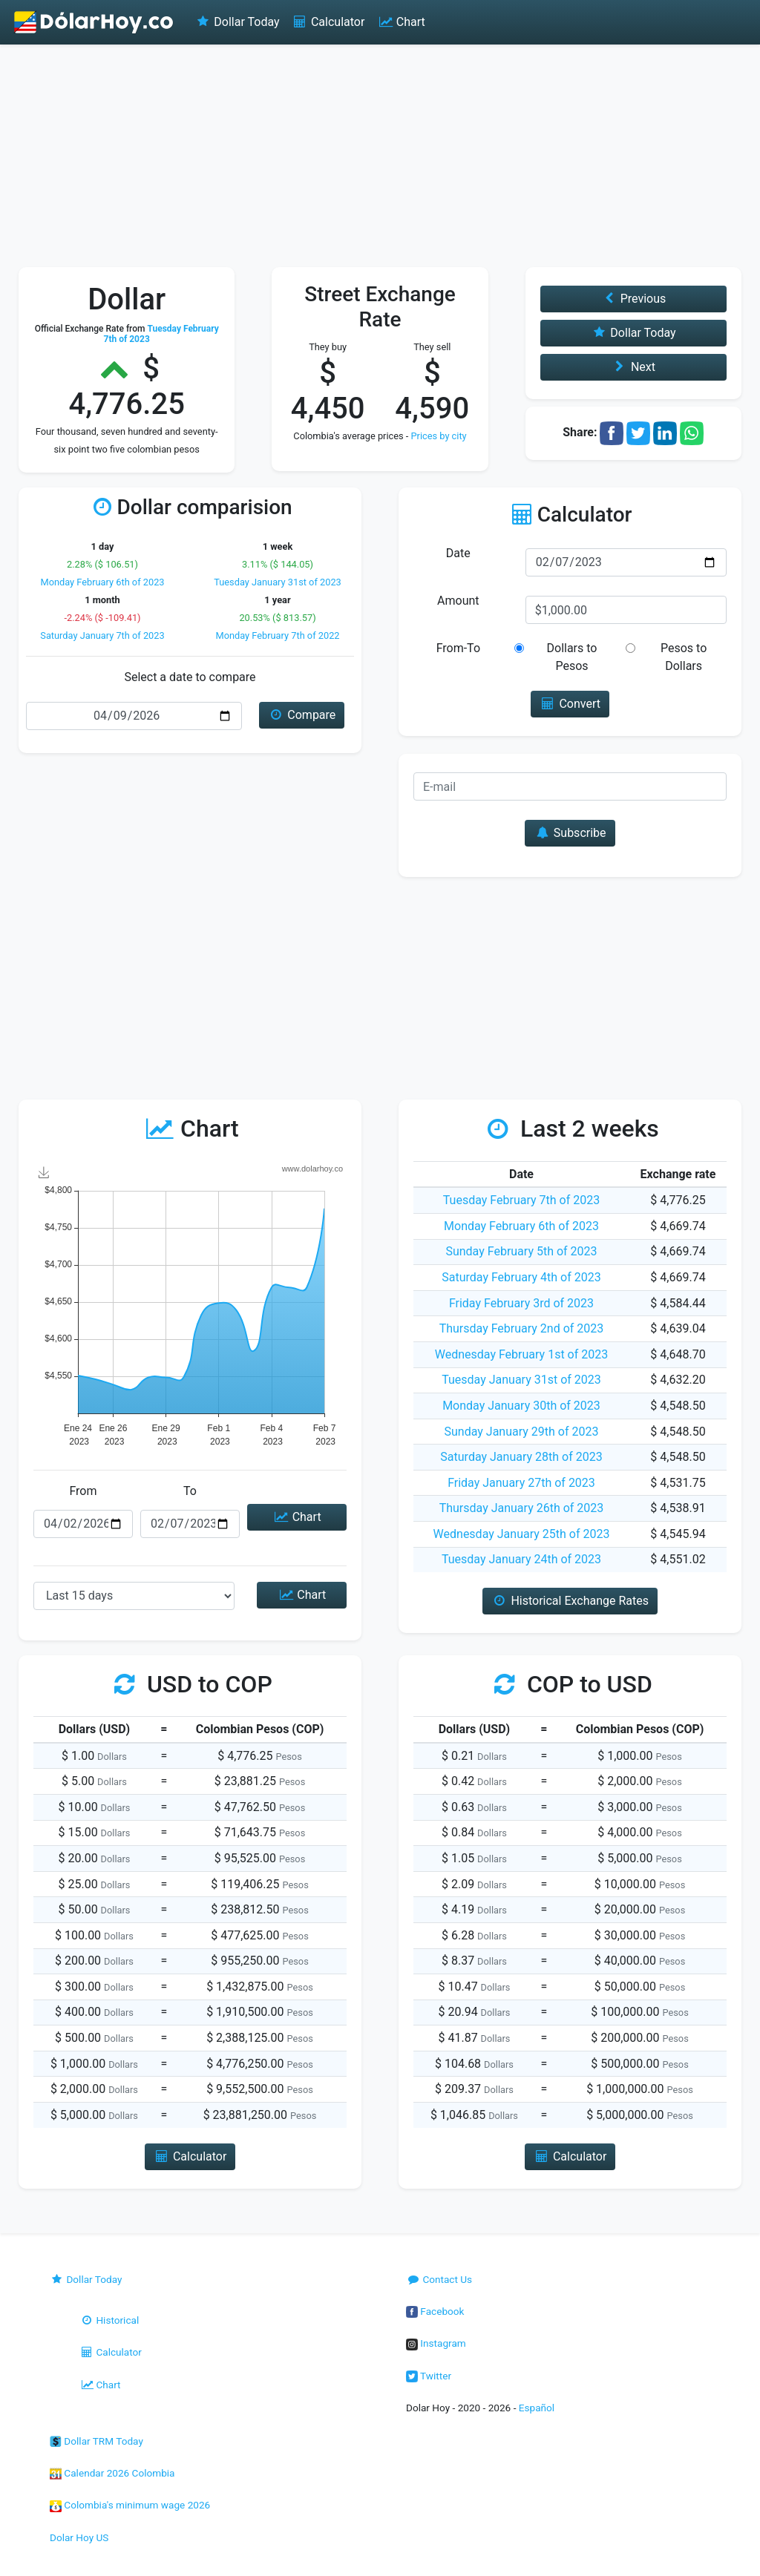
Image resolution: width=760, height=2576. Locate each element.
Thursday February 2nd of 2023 (521, 1328)
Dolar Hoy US (79, 2537)
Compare (301, 715)
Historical (109, 2320)
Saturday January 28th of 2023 (521, 1457)
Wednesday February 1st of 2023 (521, 1354)
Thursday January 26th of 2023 (521, 1508)
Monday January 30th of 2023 (521, 1406)
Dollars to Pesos (572, 657)
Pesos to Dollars (684, 657)
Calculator (328, 22)
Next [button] (633, 367)
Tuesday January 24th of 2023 (521, 1559)
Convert (570, 704)
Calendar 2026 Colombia (112, 2473)
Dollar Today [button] (633, 333)
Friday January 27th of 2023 (521, 1483)
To (190, 1491)
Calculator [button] (190, 2156)
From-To (458, 648)
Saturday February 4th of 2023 (521, 1277)
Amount (458, 601)
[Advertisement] (380, 156)
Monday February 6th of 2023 (102, 582)
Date (458, 553)
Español (536, 2408)
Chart (400, 22)
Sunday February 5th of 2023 (521, 1251)
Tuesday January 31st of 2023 (277, 582)
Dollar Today (237, 22)
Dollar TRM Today (96, 2441)
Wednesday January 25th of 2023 (521, 1534)
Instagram (436, 2343)
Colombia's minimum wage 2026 (130, 2505)
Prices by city (438, 435)
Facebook (435, 2311)
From (82, 1491)
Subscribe (570, 833)
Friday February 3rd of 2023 (521, 1303)
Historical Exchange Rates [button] (570, 1601)
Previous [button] (633, 299)
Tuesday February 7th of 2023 (521, 1200)
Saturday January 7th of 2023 (102, 635)
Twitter (428, 2376)
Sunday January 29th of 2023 (522, 1432)
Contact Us (439, 2279)
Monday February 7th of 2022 (277, 635)
